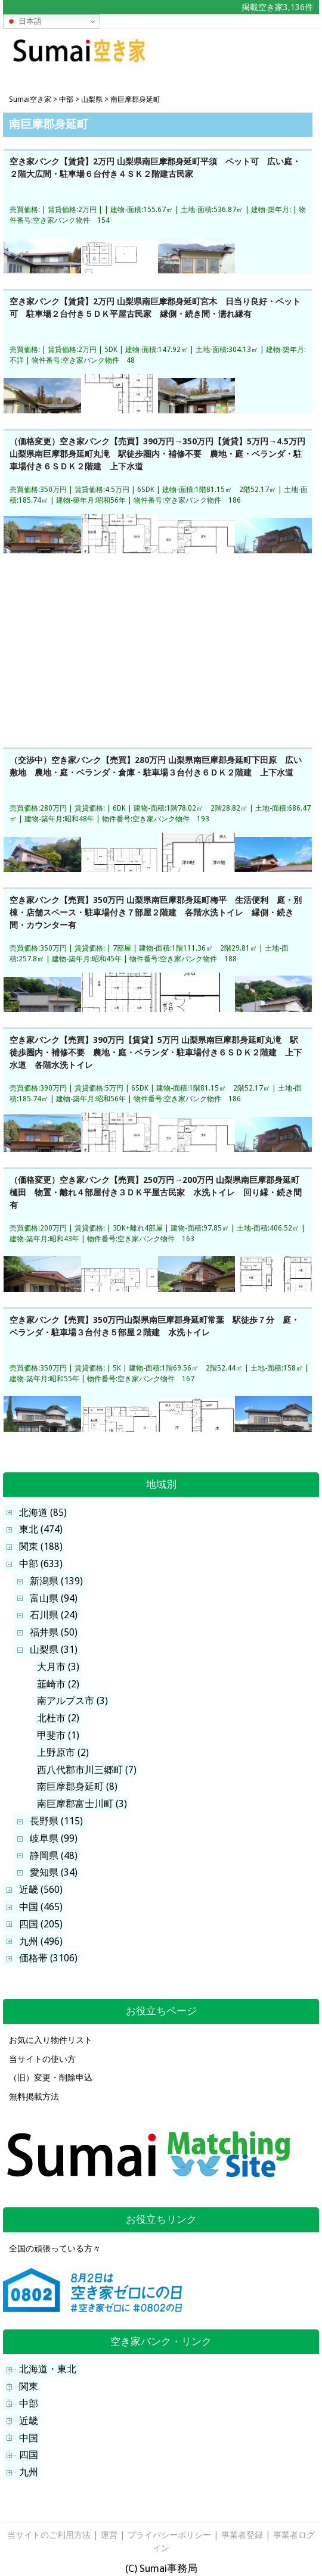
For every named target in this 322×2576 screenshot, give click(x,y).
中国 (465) (41, 1906)
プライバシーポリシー (169, 2535)
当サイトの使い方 (42, 2059)
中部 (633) (41, 1563)
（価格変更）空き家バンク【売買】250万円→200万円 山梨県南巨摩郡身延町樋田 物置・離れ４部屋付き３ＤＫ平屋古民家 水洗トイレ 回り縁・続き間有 (156, 1191)
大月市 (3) (58, 1666)
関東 (28, 2386)
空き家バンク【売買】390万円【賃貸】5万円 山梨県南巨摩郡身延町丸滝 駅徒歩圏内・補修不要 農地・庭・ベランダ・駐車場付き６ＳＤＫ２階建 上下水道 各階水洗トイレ (156, 1052)
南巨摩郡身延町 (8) (77, 1786)
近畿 (28, 2421)
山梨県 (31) (54, 1649)
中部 (28, 2403)
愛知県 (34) (54, 1872)
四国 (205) (41, 1924)
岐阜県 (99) (54, 1838)
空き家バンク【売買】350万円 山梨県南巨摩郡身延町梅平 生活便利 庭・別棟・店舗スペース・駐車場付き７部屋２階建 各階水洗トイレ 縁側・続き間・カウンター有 (156, 912)
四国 (28, 2454)
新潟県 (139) (56, 1581)
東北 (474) (41, 1529)
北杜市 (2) (58, 1718)
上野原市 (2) (63, 1752)
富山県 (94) (54, 1598)
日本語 (24, 21)
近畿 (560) (41, 1889)
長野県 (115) (56, 1821)
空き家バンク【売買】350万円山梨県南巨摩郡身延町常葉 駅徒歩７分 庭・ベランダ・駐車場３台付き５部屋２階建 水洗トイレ (154, 1326)
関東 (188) (41, 1546)
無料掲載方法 (34, 2096)
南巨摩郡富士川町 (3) (82, 1803)
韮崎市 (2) (58, 1684)
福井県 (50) (54, 1632)
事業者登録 (242, 2535)
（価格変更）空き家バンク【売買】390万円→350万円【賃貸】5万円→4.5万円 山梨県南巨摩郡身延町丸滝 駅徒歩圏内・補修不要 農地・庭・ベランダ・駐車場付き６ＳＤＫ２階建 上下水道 (157, 453)
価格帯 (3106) (48, 1958)
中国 (28, 2438)
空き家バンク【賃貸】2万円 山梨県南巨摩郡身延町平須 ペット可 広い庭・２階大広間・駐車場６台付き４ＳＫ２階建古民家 (155, 168)
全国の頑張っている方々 (55, 2248)
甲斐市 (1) (58, 1735)
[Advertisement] (253, 56)
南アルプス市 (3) (72, 1700)
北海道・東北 (47, 2369)
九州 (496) (41, 1941)
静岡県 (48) (54, 1855)
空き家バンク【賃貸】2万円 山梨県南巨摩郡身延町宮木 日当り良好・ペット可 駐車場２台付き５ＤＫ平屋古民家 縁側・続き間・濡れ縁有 (155, 308)
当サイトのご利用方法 (49, 2535)
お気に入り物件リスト (50, 2040)
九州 (28, 2472)
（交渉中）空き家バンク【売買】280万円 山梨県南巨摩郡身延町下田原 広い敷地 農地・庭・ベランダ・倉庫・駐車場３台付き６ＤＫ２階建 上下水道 (156, 766)
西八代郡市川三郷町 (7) (87, 1770)
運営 (109, 2535)
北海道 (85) (43, 1512)
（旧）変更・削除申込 (50, 2077)
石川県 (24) (54, 1615)
